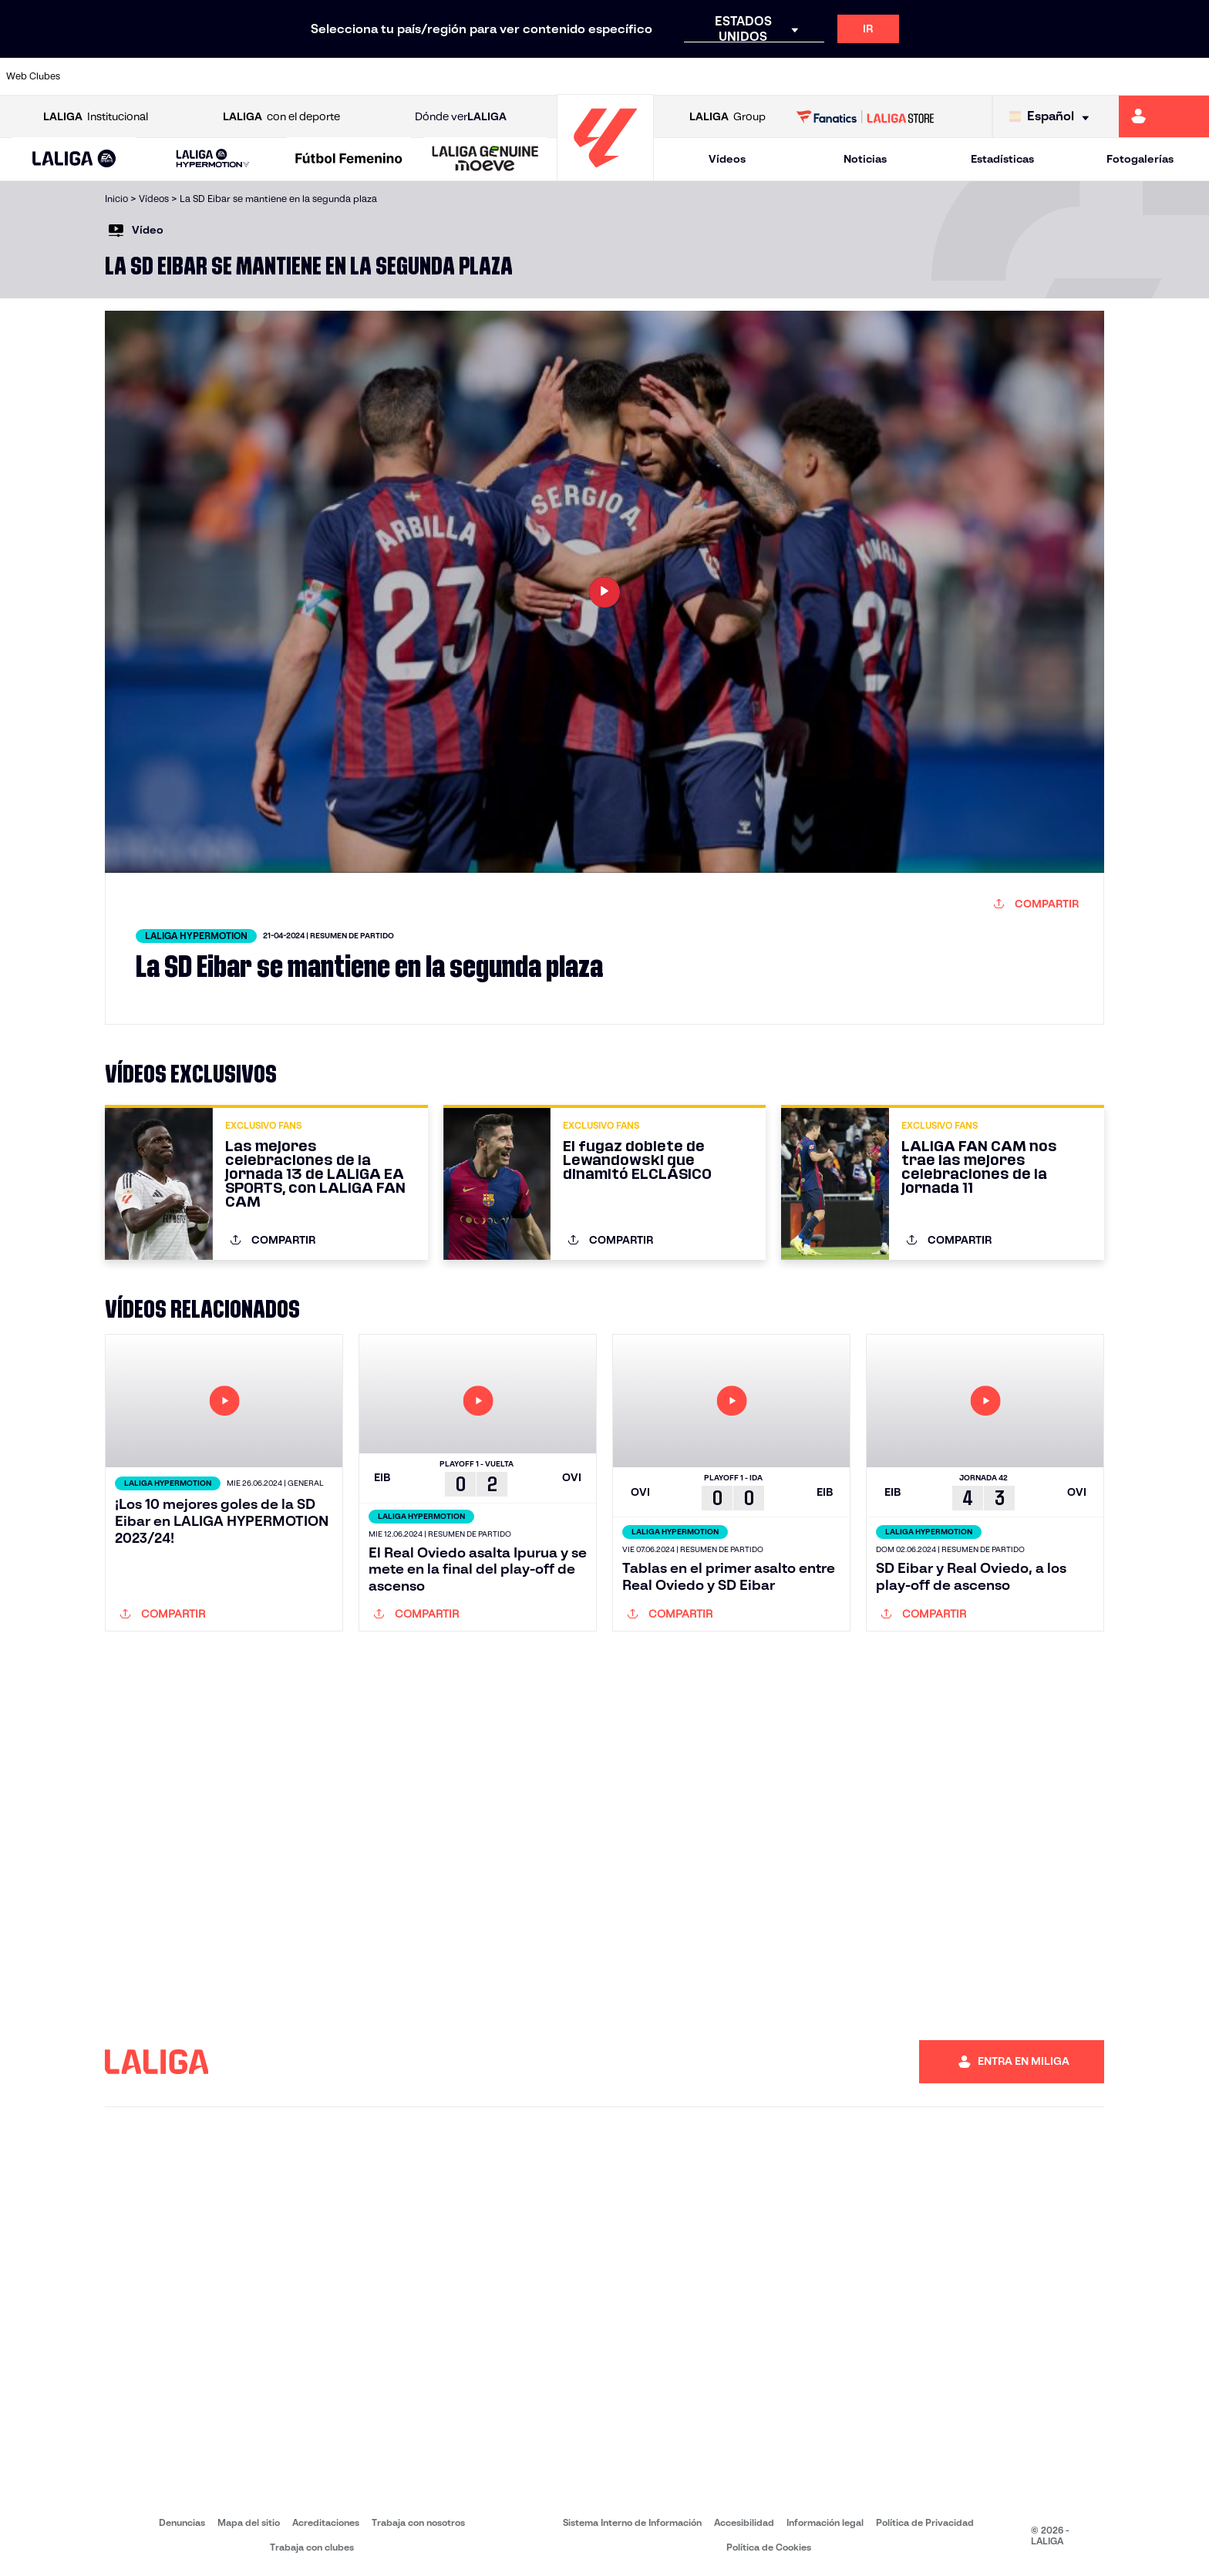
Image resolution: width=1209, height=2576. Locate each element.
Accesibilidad (744, 2522)
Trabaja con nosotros (418, 2522)
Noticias (865, 159)
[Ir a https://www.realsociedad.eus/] (1020, 76)
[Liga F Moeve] (349, 159)
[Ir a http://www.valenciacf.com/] (1134, 76)
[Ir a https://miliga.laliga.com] (1164, 116)
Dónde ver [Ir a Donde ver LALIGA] (461, 116)
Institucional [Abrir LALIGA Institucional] (95, 116)
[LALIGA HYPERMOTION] (213, 159)
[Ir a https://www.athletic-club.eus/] (105, 76)
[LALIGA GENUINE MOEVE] (485, 159)
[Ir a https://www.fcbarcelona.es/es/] (391, 76)
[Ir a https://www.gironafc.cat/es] (505, 76)
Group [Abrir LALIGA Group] (727, 116)
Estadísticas (1002, 159)
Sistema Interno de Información (632, 2522)
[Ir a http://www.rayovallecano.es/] (619, 76)
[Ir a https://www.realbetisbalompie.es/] (848, 76)
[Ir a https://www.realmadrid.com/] (905, 76)
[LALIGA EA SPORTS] (74, 159)
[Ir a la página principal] (605, 173)
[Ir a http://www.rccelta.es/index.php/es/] (677, 76)
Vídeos (727, 159)
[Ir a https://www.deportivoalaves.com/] (276, 76)
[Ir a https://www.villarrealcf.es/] (1191, 76)
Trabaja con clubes (312, 2547)
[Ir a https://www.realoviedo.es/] (963, 76)
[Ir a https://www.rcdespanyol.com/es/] (734, 76)
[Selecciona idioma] (1053, 116)
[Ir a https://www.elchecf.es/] (333, 76)
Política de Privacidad (925, 2522)
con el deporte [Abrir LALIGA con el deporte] (281, 116)
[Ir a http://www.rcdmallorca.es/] (791, 76)
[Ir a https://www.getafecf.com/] (448, 76)
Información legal (825, 2522)
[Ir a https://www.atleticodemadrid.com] (162, 76)
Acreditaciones (325, 2522)
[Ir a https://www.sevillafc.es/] (1077, 76)
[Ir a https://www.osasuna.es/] (219, 76)
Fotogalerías (1140, 159)
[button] (74, 159)
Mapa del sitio (248, 2522)
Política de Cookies (768, 2547)
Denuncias (182, 2522)
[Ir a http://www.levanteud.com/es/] (562, 76)
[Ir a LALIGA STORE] (865, 116)
